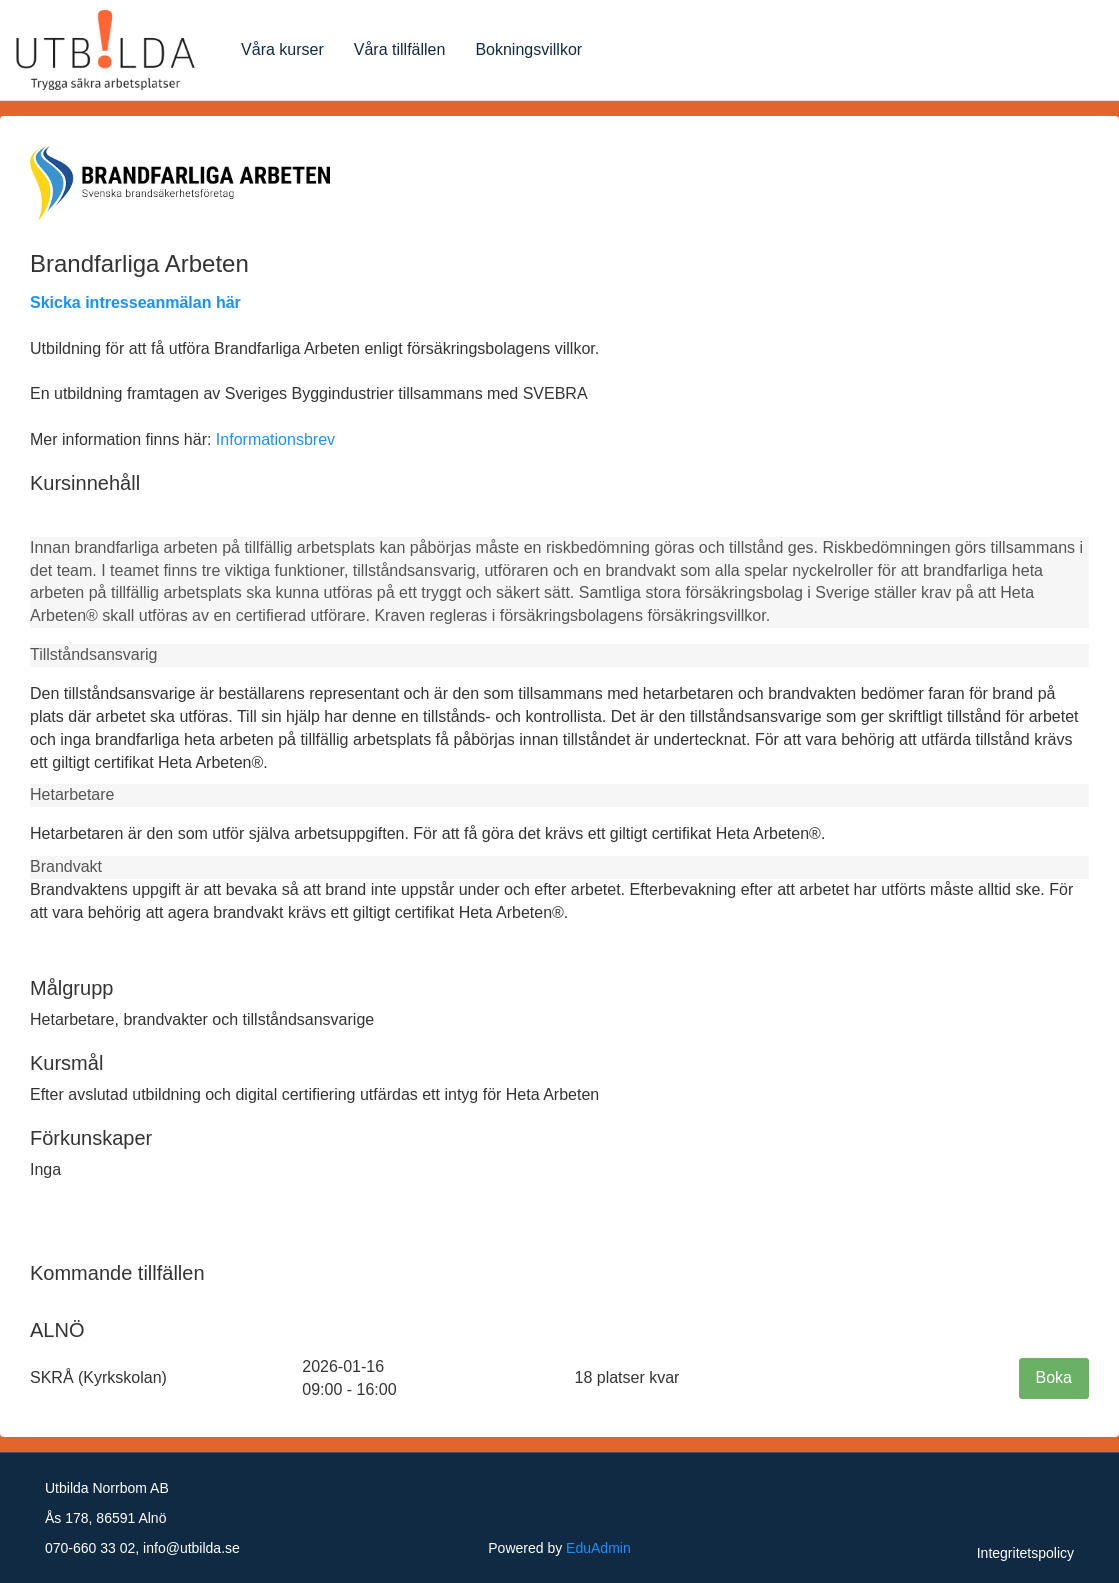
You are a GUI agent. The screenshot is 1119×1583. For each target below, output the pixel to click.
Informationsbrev (275, 439)
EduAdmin (598, 1548)
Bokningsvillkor (528, 49)
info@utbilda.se (191, 1548)
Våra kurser (282, 49)
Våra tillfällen (400, 49)
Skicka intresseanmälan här (135, 302)
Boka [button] (1054, 1377)
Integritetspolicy (1025, 1553)
